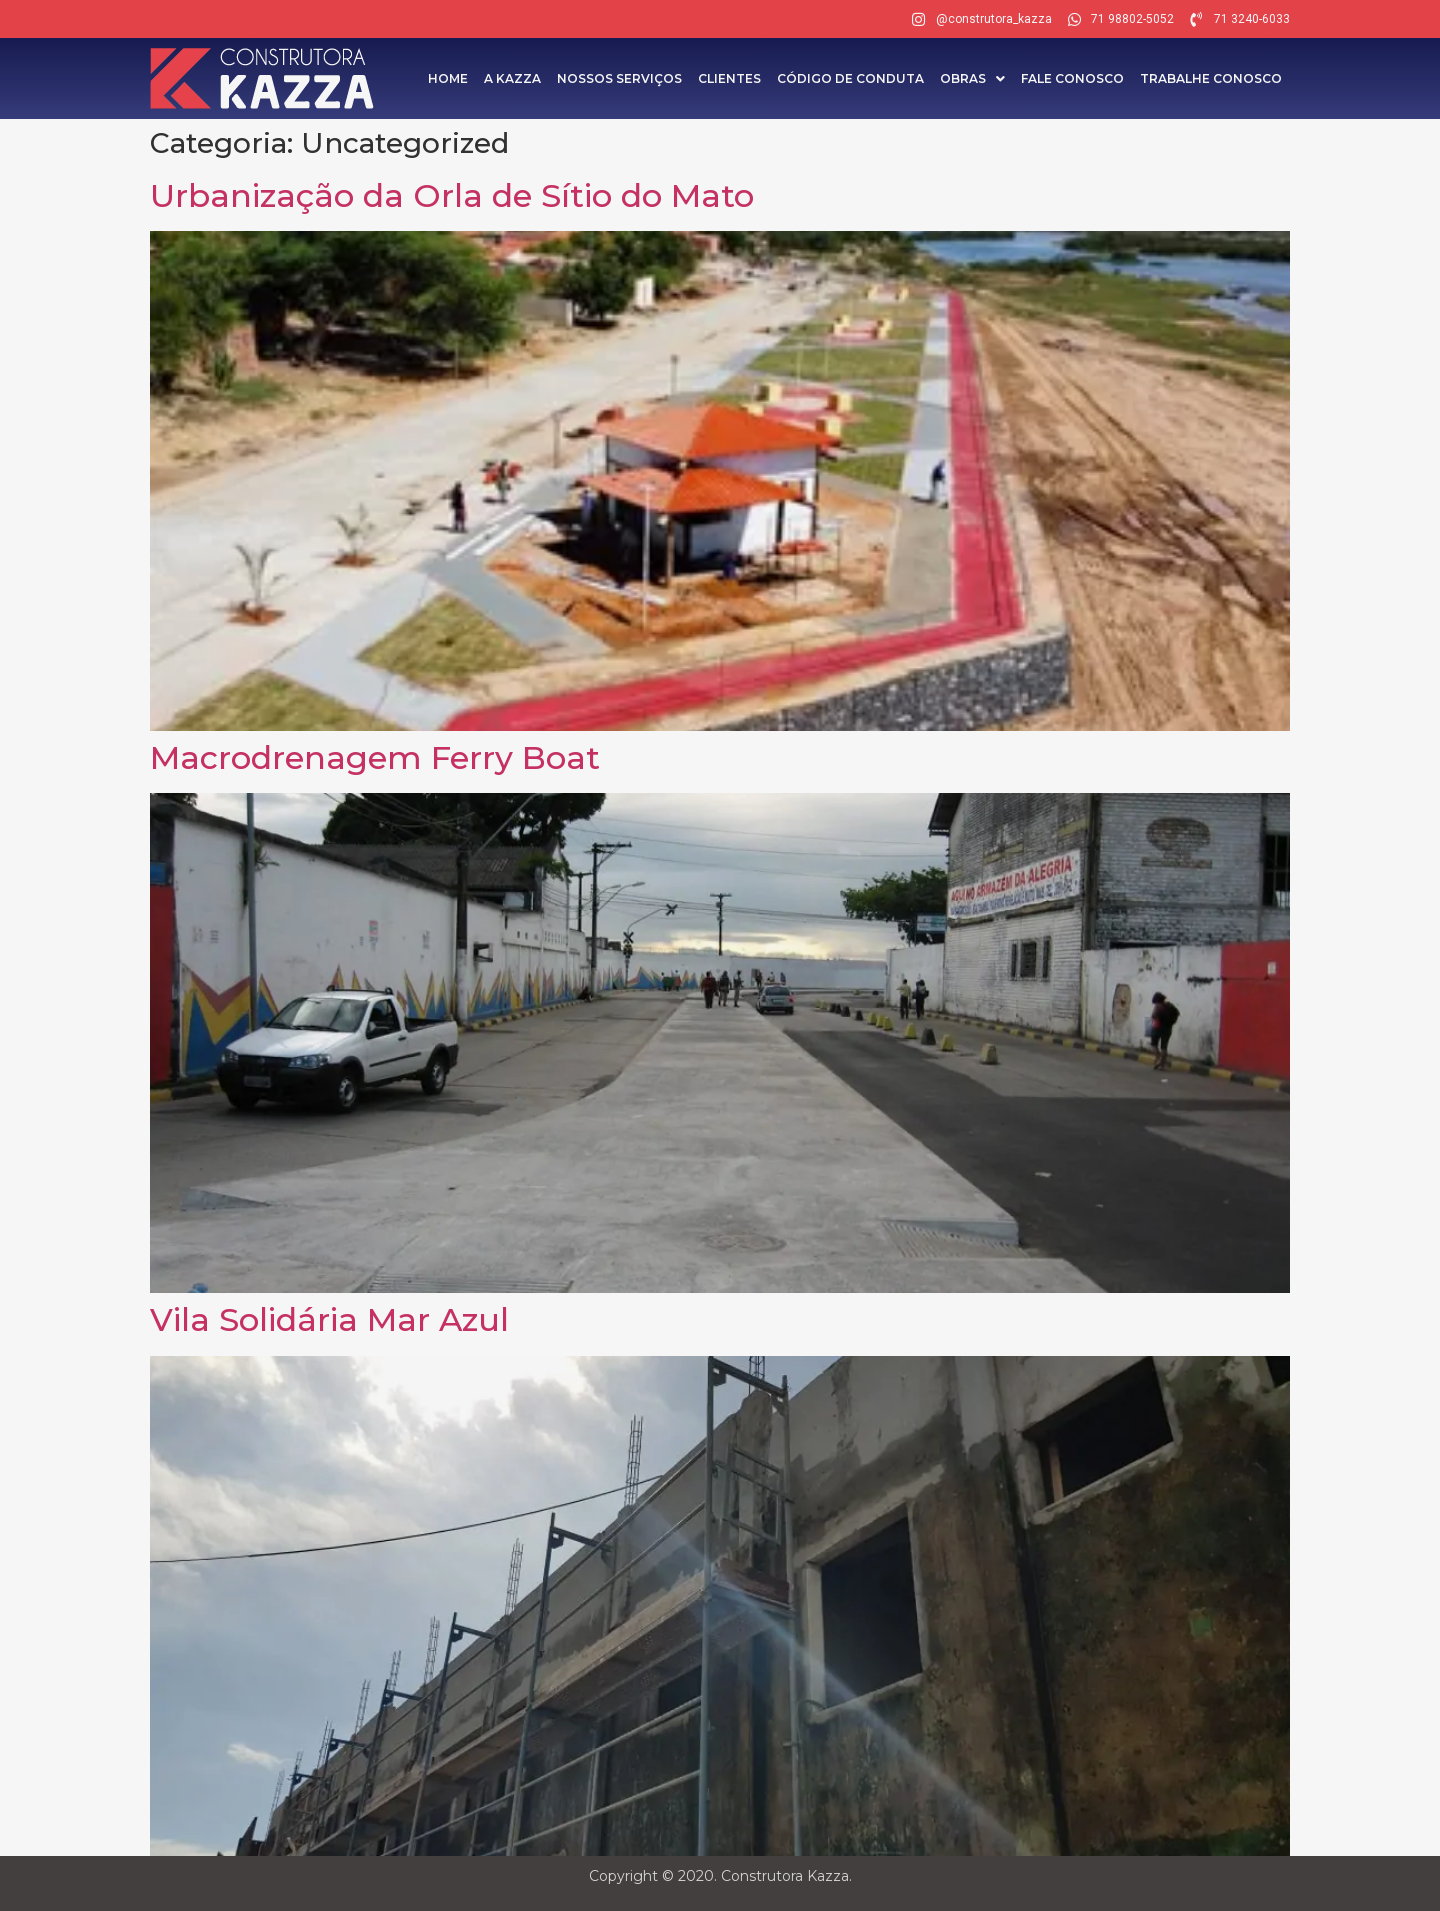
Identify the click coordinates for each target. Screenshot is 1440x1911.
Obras (972, 78)
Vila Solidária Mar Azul (329, 1319)
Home (448, 78)
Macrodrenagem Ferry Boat (375, 757)
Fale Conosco (1072, 78)
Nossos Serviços (619, 78)
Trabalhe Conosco (1211, 78)
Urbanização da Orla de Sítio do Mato (452, 195)
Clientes (729, 78)
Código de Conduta (850, 78)
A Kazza (512, 78)
